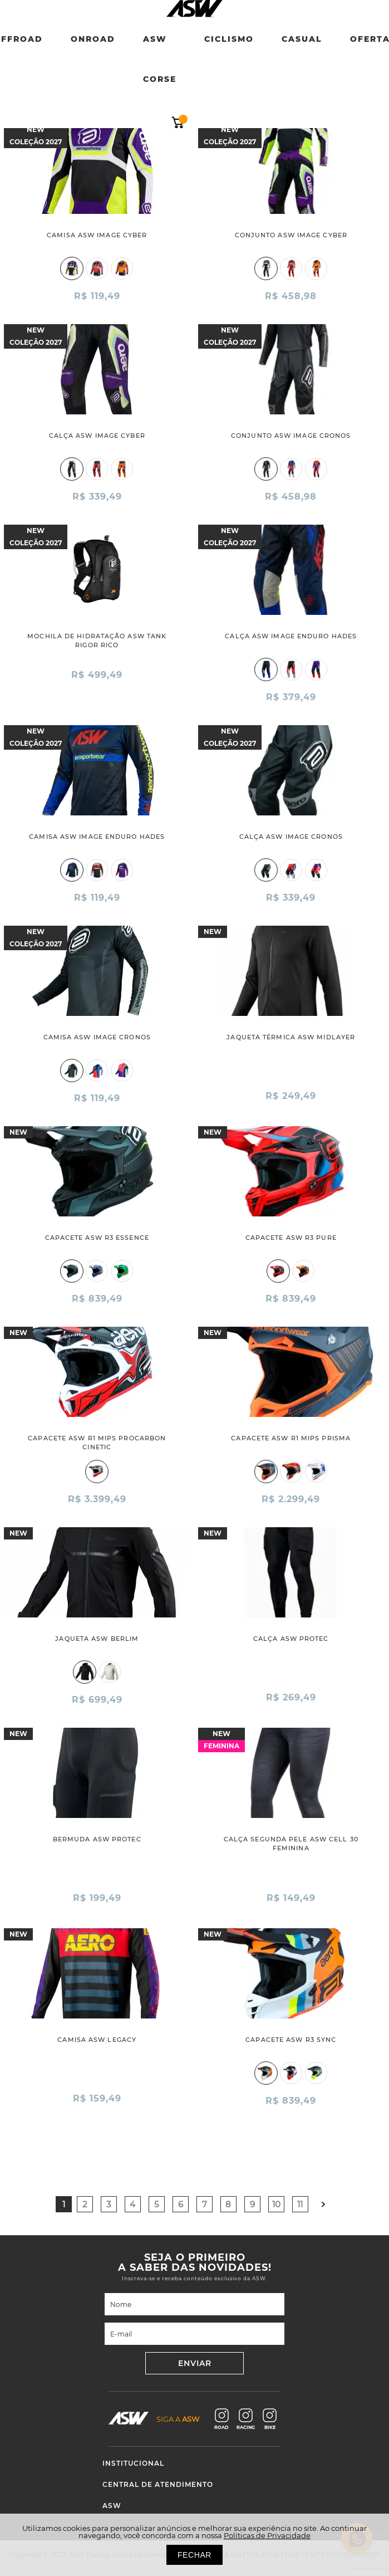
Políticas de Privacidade (267, 2535)
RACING (246, 2419)
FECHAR (194, 2554)
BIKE (270, 2419)
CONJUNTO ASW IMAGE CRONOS (291, 435)
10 (276, 2204)
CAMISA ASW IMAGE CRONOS (97, 1037)
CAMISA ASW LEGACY (96, 2040)
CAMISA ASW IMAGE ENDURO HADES (97, 836)
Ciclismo (229, 39)
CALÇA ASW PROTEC (291, 1639)
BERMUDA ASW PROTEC (97, 1839)
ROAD (221, 2419)
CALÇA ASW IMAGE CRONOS (291, 836)
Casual (302, 39)
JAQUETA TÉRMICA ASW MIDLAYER (290, 1037)
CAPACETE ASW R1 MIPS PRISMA (291, 1438)
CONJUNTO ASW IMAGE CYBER (291, 235)
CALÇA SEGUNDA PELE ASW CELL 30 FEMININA (291, 1843)
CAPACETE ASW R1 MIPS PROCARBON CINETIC (97, 1442)
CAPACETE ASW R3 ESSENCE (97, 1237)
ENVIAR (194, 2363)
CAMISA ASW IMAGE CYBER (97, 235)
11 (300, 2204)
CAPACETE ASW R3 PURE (291, 1237)
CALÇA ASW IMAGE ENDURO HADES (291, 636)
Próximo (323, 2204)
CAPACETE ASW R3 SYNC (290, 2040)
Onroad (93, 39)
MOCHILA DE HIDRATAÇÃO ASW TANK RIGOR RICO (96, 640)
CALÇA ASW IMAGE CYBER (97, 435)
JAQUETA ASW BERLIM (97, 1639)
